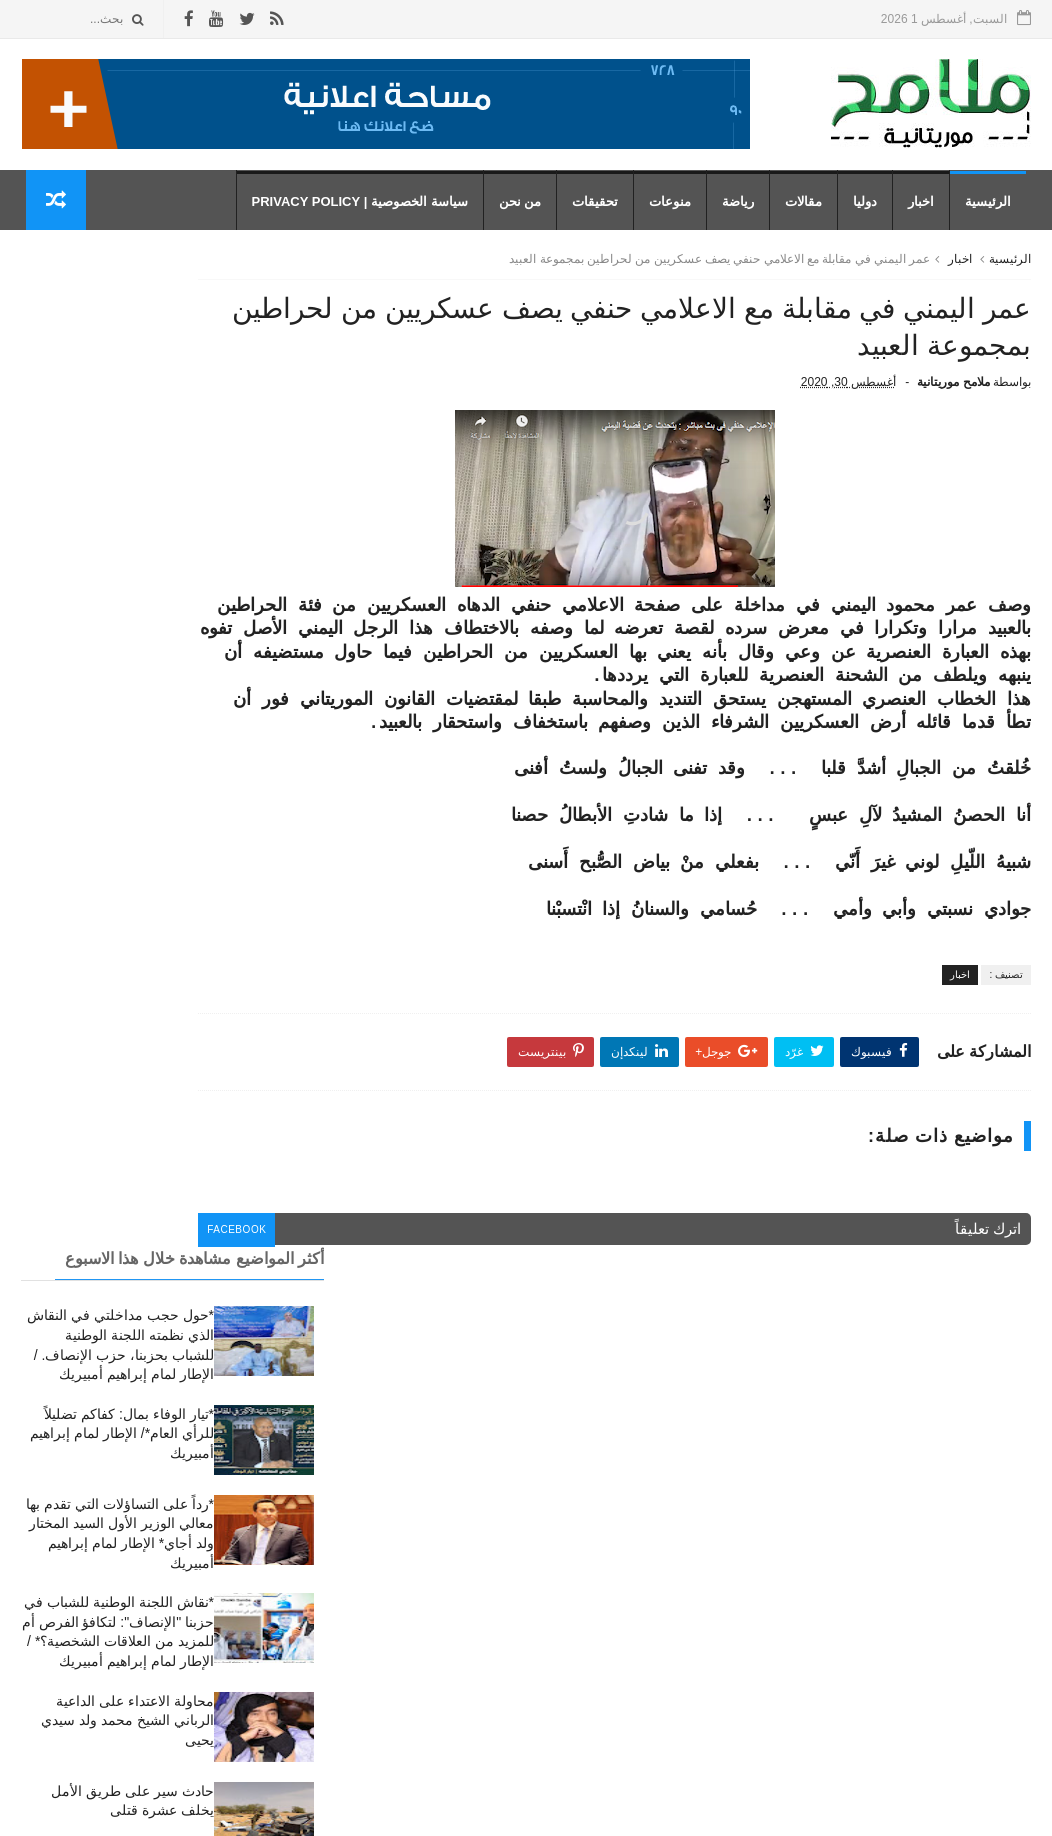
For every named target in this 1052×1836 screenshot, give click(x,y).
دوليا (870, 210)
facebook (395, 1305)
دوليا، (656, 1611)
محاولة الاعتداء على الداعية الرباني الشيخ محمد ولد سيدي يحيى (127, 736)
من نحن (524, 210)
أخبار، (655, 1522)
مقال (656, 1700)
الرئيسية (993, 210)
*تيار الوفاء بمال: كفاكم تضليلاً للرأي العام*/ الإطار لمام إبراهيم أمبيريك (122, 449)
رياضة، (652, 1671)
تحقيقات (600, 210)
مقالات (808, 210)
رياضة (743, 210)
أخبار (657, 1462)
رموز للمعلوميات (893, 1810)
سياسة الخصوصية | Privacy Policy (364, 210)
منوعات (675, 210)
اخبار (926, 210)
